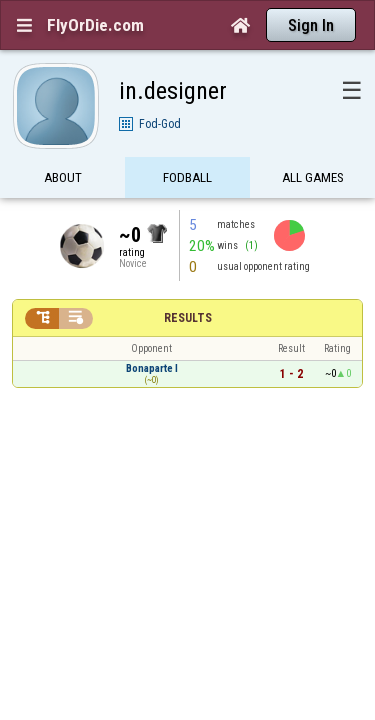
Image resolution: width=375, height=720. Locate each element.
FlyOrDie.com (95, 25)
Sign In (311, 25)
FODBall (187, 142)
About (63, 142)
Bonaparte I (152, 333)
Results (188, 283)
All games (313, 142)
